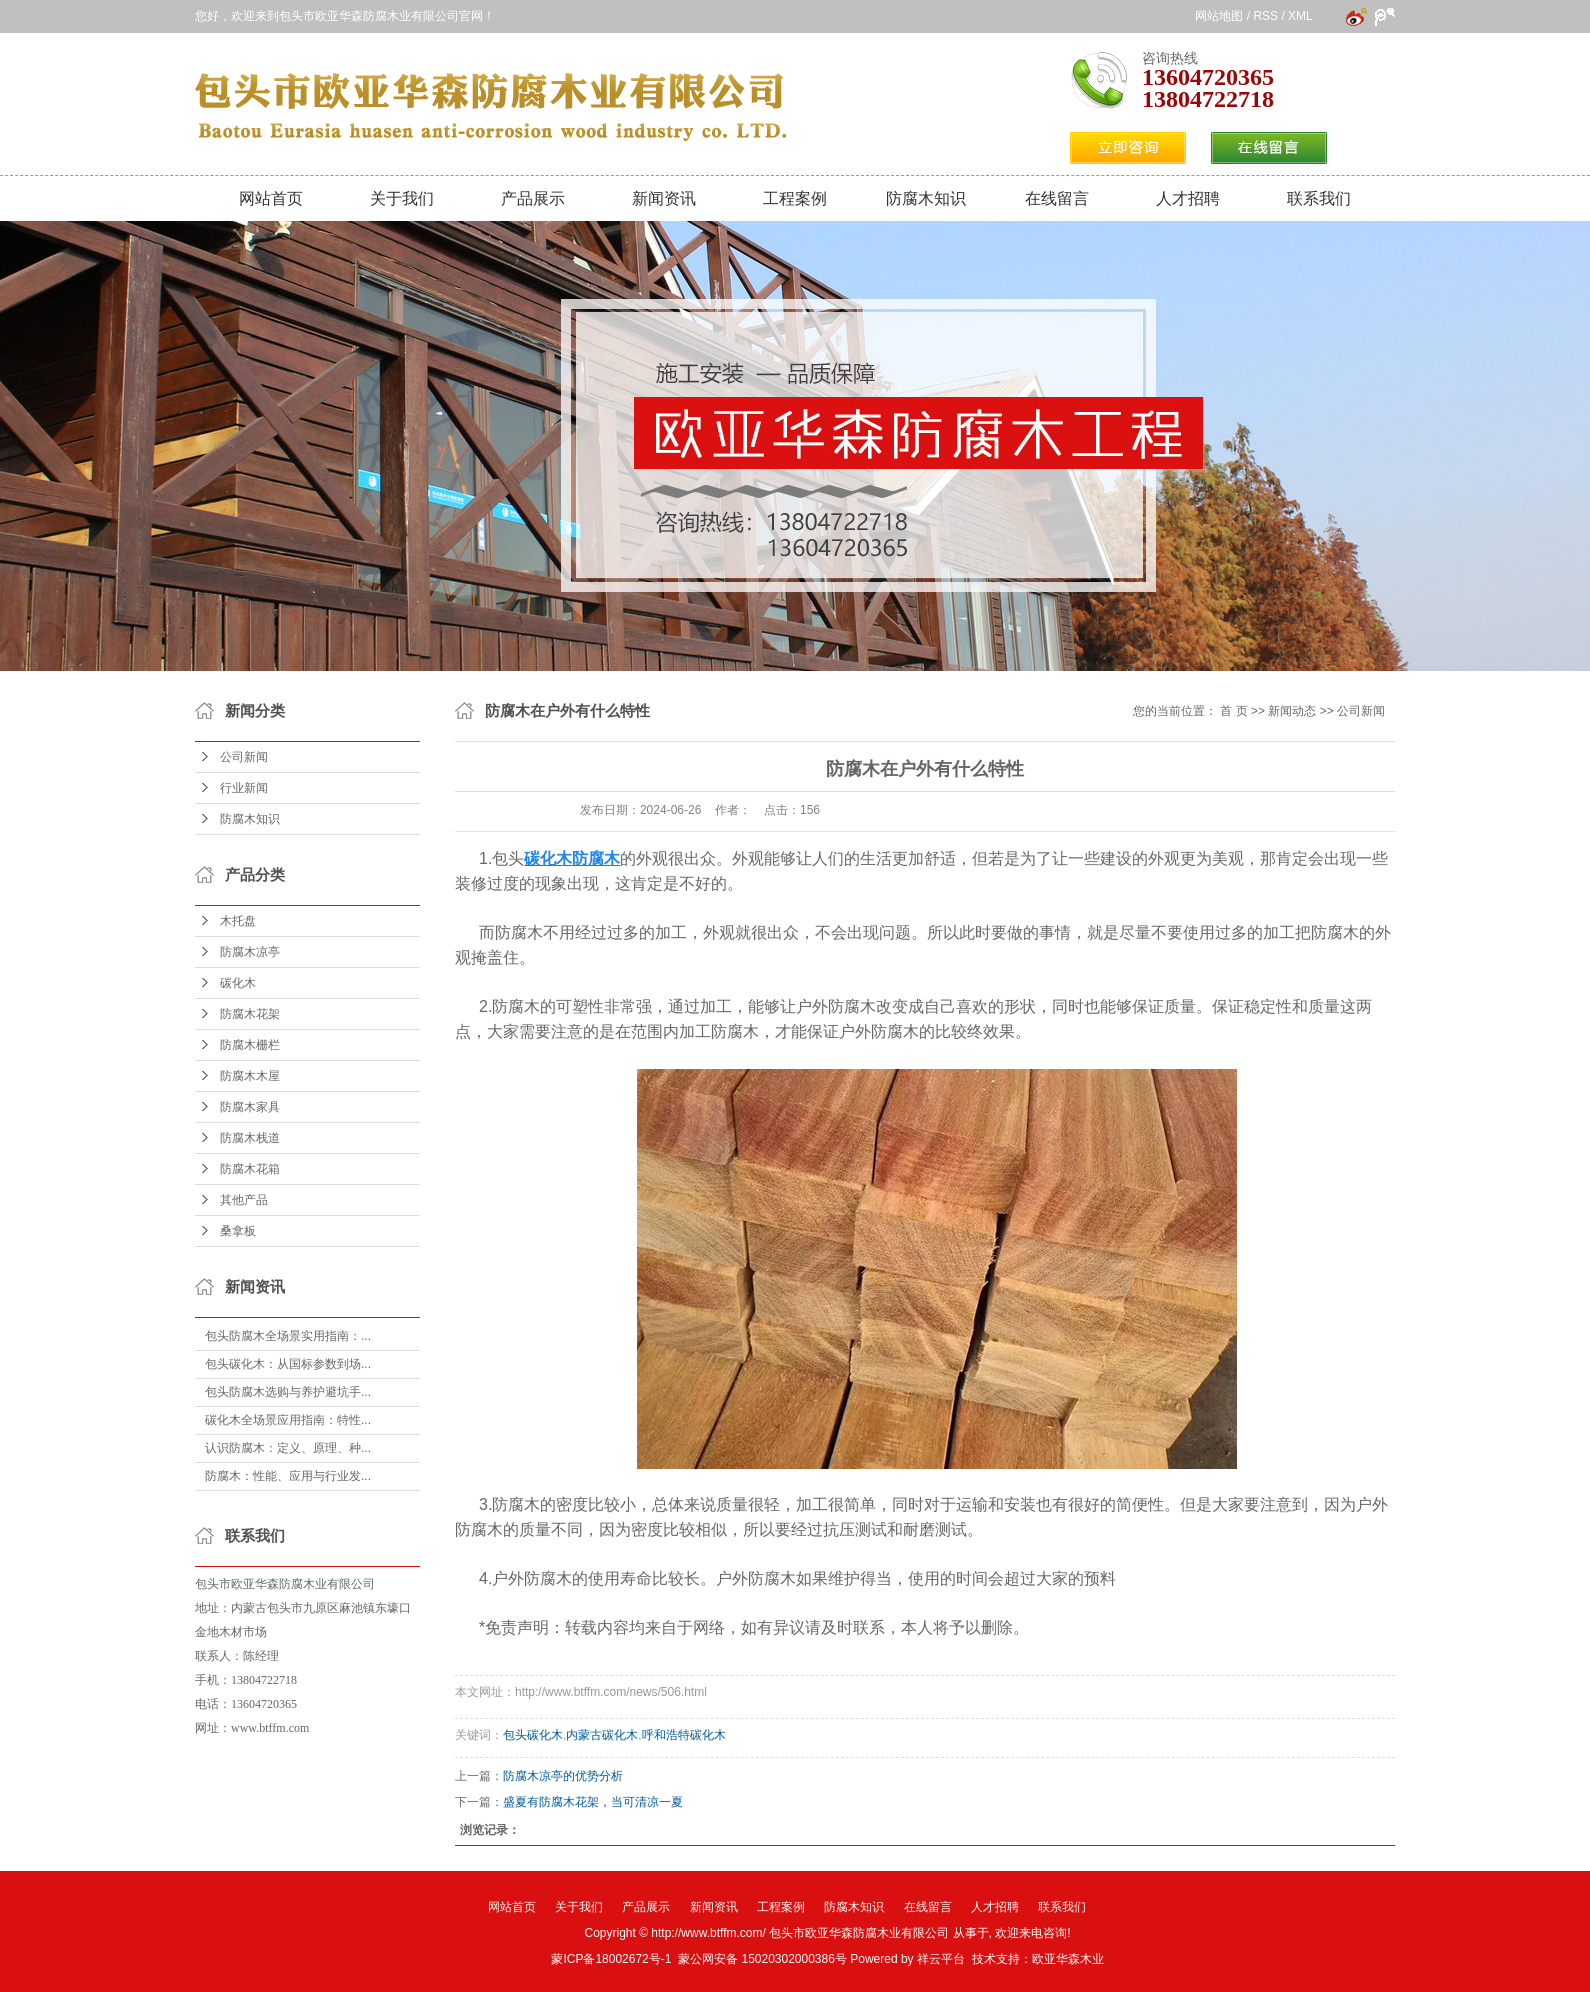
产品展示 (533, 198)
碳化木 (238, 983)
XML (1300, 16)
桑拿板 (238, 1231)
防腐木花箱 (250, 1169)
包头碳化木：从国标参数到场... (288, 1364)
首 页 (1233, 711)
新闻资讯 (664, 198)
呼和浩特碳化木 (684, 1735)
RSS (1265, 16)
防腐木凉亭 (250, 952)
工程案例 (795, 198)
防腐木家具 (250, 1107)
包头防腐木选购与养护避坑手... (288, 1392)
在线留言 (1057, 198)
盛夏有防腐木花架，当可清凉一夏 (593, 1802)
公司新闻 (244, 757)
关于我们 (402, 198)
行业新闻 (244, 788)
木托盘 (238, 921)
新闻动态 (1292, 711)
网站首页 (271, 198)
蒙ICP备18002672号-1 (611, 1959)
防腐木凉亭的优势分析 (563, 1776)
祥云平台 (941, 1959)
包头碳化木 (533, 1735)
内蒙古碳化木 (602, 1735)
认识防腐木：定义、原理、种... (288, 1448)
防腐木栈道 (250, 1138)
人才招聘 (1188, 198)
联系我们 (1319, 198)
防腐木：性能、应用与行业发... (288, 1476)
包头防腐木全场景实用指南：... (288, 1336)
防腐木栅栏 (250, 1045)
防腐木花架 (250, 1014)
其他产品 (244, 1200)
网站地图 (1219, 16)
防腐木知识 (926, 198)
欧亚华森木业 (1068, 1959)
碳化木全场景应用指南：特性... (288, 1420)
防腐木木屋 (250, 1076)
